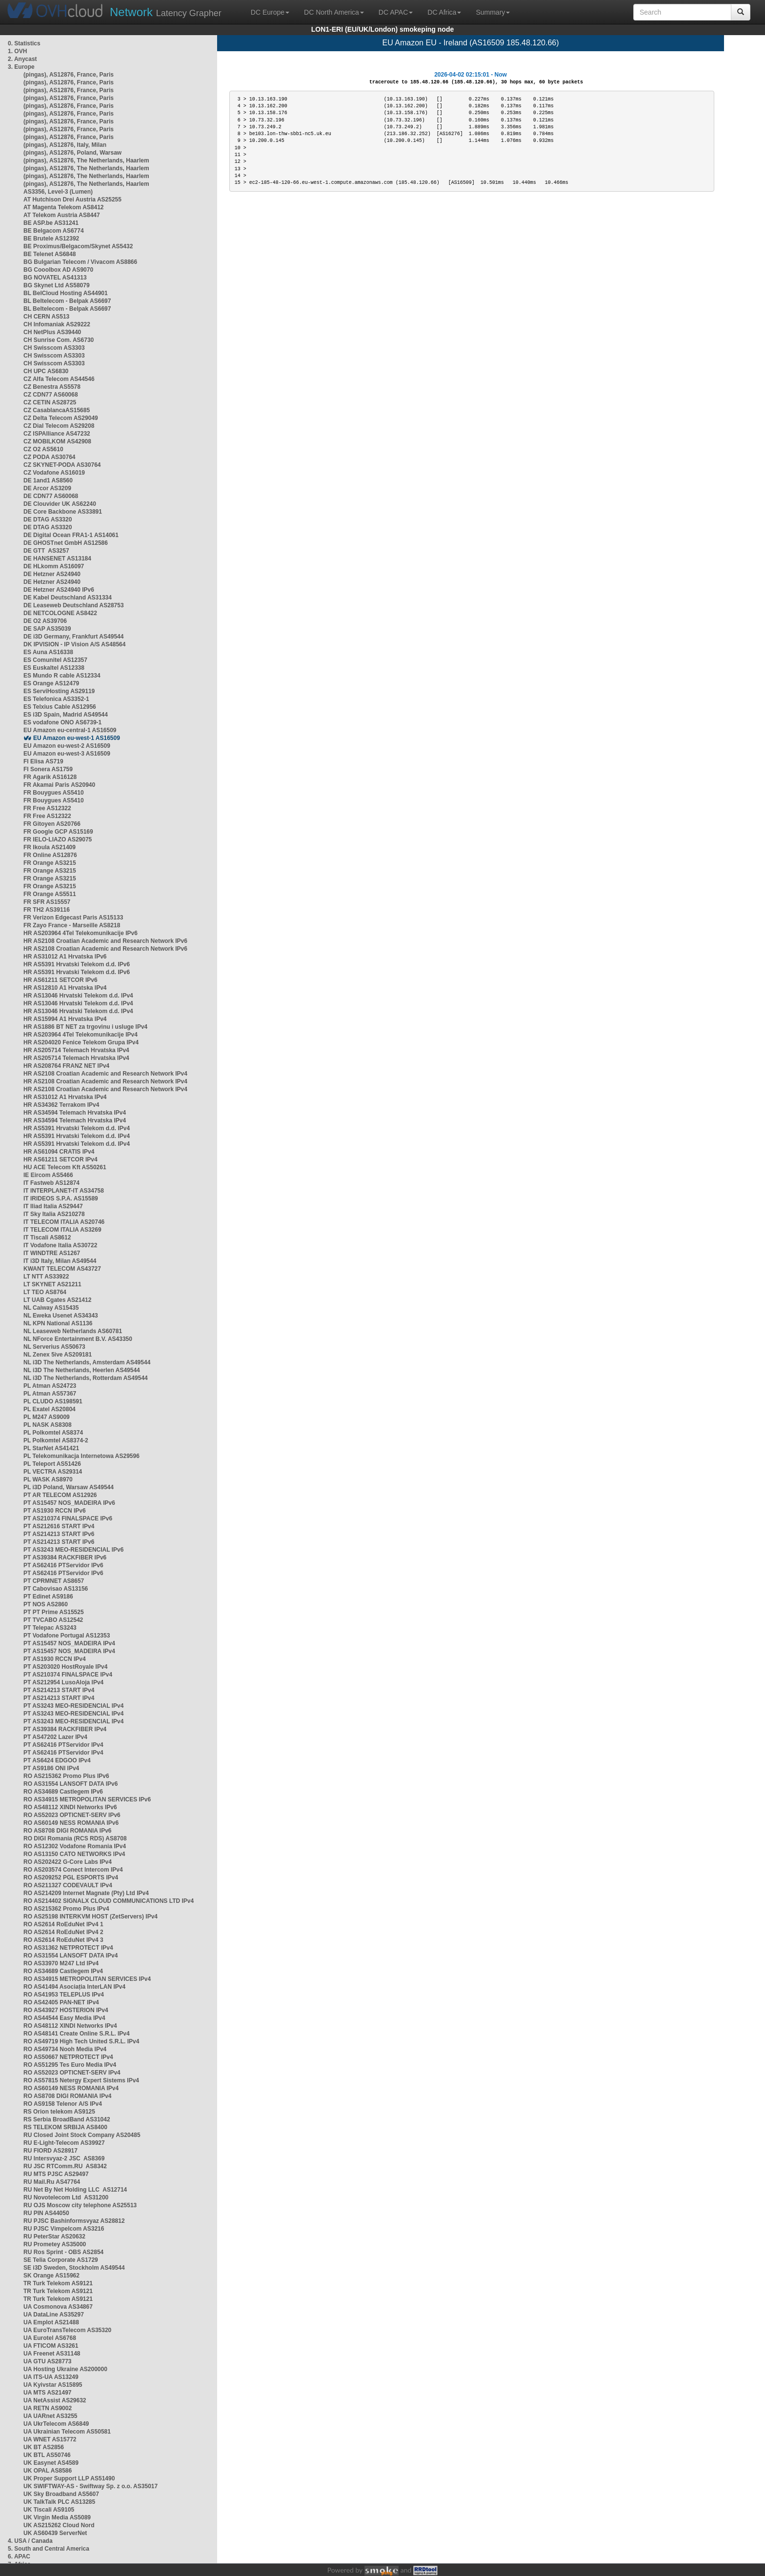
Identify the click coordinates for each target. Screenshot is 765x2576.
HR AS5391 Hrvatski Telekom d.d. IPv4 (76, 1128)
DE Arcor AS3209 (47, 488)
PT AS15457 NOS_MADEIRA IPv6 (69, 1502)
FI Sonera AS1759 (48, 769)
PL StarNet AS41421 (51, 1448)
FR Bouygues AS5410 (53, 792)
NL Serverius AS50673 (54, 1346)
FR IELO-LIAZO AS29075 (57, 839)
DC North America (334, 12)
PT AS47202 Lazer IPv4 (55, 1737)
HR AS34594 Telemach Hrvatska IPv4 (74, 1112)
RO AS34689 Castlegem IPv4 (63, 1971)
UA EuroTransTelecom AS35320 (67, 2330)
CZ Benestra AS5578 (52, 386)
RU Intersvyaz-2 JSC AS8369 (63, 2158)
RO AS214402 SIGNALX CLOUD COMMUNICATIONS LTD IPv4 (108, 1900)
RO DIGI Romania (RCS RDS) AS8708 (75, 1838)
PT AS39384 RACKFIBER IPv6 (64, 1557)
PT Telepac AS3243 (50, 1627)
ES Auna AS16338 (48, 652)
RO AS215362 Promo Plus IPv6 (66, 1776)
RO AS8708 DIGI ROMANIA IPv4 (67, 2096)
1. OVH (17, 51)
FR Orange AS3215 (49, 862)
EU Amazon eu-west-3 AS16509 (66, 753)
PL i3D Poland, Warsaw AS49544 (68, 1487)
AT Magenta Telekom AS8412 (63, 207)
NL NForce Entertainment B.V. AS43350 (77, 1339)
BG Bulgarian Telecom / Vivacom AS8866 (80, 262)
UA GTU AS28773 (47, 2361)
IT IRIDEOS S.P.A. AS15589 (60, 1198)
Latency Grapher (165, 12)
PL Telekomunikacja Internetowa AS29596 (81, 1456)
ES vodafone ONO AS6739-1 (62, 722)
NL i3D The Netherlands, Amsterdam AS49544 (86, 1362)
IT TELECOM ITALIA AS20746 (63, 1221)
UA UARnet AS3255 (50, 2416)
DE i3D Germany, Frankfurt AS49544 (73, 636)
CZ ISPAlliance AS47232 (56, 433)
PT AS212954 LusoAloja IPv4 (63, 1682)
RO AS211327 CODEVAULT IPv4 (67, 1885)
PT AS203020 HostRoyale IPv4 (65, 1666)
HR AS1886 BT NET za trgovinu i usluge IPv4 (85, 1026)
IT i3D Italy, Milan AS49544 (59, 1261)
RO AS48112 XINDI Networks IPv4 (70, 2025)
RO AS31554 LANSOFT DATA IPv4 (70, 1955)
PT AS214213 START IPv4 (58, 1690)
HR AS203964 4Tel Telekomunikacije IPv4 (80, 1034)
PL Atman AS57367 (49, 1393)
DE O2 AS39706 (45, 621)
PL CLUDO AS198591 (52, 1401)
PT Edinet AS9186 (48, 1596)
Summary (493, 12)
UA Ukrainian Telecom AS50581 (67, 2431)
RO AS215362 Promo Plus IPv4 (66, 1908)
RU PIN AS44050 (46, 2213)
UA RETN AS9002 (47, 2408)
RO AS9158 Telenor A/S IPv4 (62, 2103)
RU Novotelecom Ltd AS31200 (65, 2197)
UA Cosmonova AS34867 (58, 2306)
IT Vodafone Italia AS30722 (60, 1245)
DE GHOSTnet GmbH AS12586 (65, 542)
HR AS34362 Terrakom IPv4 (61, 1104)
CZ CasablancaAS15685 (56, 410)
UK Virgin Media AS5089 (57, 2517)
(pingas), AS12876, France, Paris (68, 74)
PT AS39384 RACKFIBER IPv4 (64, 1729)
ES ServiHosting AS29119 (59, 691)
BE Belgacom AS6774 (53, 230)
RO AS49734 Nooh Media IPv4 (64, 2049)
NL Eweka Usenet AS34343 (60, 1315)
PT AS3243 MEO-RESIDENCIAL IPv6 (73, 1549)
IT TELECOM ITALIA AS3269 (62, 1229)
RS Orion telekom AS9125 (59, 2111)
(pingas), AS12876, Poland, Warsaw (72, 152)
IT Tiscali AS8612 (47, 1237)
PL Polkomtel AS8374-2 (55, 1440)
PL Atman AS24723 (49, 1385)
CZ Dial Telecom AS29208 (58, 425)
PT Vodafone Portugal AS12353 (66, 1635)
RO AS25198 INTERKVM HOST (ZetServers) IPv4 (90, 1916)
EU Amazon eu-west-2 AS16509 (66, 745)
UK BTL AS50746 (47, 2455)
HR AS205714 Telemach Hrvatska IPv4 (76, 1050)
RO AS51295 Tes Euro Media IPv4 (69, 2064)
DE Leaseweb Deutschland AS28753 (73, 605)
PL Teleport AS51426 (52, 1463)
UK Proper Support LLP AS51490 (69, 2478)
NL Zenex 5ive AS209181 (57, 1354)
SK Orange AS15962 (51, 2275)
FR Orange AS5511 (49, 894)
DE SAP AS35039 (47, 628)
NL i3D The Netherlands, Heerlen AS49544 (81, 1370)
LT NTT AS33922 (46, 1276)
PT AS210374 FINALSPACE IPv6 (67, 1518)
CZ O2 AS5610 (43, 449)
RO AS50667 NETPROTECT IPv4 (68, 2057)
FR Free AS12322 (47, 808)
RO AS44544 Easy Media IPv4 (64, 2018)
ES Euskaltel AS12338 (53, 667)
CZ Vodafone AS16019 (54, 472)
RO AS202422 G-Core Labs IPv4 (67, 1861)
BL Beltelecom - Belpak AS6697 (67, 301)
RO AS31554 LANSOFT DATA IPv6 (70, 1783)
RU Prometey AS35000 (54, 2244)
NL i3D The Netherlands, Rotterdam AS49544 (85, 1378)
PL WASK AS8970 (48, 1479)
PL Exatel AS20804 (49, 1409)
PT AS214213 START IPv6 (58, 1534)
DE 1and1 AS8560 (48, 480)
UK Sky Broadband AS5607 (61, 2494)
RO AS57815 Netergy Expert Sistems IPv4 (81, 2080)
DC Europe (270, 12)
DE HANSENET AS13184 (57, 558)
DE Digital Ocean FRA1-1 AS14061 (71, 535)
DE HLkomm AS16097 (53, 566)
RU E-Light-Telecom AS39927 (64, 2142)
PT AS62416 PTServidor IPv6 (63, 1565)
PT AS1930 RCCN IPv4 (54, 1659)
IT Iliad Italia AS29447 (53, 1206)
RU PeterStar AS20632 (54, 2236)
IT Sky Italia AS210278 (54, 1214)
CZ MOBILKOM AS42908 (57, 441)
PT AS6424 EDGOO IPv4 (57, 1760)
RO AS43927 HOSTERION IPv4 (65, 2010)
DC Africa (444, 12)
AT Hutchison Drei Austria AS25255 (72, 199)
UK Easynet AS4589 (51, 2462)
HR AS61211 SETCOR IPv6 (60, 980)
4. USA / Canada (30, 2540)
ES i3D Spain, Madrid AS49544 (65, 714)
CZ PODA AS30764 (49, 457)
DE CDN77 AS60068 (50, 496)
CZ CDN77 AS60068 (50, 394)
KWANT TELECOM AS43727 (62, 1268)
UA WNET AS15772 (49, 2439)
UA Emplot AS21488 (51, 2322)
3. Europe (21, 66)
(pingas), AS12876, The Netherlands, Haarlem (86, 160)
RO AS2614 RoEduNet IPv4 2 (63, 1932)
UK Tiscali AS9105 (48, 2509)
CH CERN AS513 (46, 316)
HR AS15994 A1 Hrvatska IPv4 (65, 1019)
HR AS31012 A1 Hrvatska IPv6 (65, 956)
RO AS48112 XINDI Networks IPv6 (70, 1807)
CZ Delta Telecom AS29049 (60, 418)
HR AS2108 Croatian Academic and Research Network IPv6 (105, 941)
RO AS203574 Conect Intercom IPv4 (73, 1869)
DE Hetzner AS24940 (52, 574)
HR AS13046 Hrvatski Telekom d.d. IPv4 (78, 995)
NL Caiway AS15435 (51, 1307)
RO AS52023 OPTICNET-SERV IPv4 (72, 2072)
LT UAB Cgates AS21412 (57, 1300)
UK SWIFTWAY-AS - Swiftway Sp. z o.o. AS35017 (90, 2486)
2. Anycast (22, 59)
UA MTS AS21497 (47, 2392)
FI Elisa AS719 (43, 761)
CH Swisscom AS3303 (54, 347)
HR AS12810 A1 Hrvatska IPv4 (65, 987)
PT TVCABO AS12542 (53, 1620)
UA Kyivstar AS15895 (52, 2384)
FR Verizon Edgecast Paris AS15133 (73, 917)
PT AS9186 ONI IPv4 (51, 1768)
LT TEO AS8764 (44, 1292)
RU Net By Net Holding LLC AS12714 (75, 2189)
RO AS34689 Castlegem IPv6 (63, 1791)
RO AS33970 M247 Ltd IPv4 (61, 1963)
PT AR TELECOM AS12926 (60, 1495)
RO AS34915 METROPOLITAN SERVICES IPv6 (87, 1799)
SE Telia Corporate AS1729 (60, 2259)
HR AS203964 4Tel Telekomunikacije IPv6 (80, 933)
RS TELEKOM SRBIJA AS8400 (65, 2127)
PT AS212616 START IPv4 (58, 1526)
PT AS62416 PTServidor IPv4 (63, 1744)
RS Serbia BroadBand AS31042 (66, 2119)
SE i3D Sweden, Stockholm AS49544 (74, 2267)
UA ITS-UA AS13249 (51, 2377)
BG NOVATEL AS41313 (55, 277)
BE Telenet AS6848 (49, 254)
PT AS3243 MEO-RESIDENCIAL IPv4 (73, 1705)
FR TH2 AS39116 (46, 909)
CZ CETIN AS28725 (49, 402)
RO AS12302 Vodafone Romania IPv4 (74, 1846)
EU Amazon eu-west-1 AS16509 (76, 738)
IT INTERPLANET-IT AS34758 (63, 1190)
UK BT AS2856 (43, 2447)
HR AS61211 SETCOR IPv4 (60, 1159)
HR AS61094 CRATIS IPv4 (58, 1151)
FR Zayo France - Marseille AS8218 (71, 925)
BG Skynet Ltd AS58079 (56, 285)
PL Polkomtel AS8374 (53, 1432)
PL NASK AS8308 (47, 1424)
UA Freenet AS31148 (52, 2353)
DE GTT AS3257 (46, 550)
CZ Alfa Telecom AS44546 (59, 379)
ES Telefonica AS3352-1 (56, 699)
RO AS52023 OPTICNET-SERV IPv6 (72, 1815)
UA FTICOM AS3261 (50, 2345)
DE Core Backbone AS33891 (62, 511)
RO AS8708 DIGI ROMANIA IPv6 (67, 1830)
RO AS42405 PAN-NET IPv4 (61, 2002)
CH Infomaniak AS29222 (56, 324)
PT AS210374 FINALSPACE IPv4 (67, 1674)
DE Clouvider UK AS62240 (59, 503)
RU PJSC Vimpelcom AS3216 (63, 2228)
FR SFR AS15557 (46, 902)
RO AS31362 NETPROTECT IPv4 (68, 1947)
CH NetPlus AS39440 (52, 332)
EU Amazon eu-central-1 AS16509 (70, 730)
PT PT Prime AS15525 (53, 1612)
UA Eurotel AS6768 (49, 2338)
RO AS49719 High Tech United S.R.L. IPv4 (81, 2041)
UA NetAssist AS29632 (54, 2400)
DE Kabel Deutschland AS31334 (67, 597)
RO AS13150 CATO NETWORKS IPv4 (74, 1854)
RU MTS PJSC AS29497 (56, 2174)
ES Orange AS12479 (51, 683)
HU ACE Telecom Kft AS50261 (64, 1167)
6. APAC (19, 2556)
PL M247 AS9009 (46, 1417)
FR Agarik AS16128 (50, 777)
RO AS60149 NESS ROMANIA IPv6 (71, 1822)
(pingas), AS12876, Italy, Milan (64, 144)
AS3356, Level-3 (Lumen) (58, 191)
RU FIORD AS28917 (50, 2150)
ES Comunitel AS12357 (55, 660)
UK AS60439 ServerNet (55, 2533)
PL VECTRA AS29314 (52, 1471)
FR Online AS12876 (50, 855)
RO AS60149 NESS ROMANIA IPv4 (71, 2088)
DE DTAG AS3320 (47, 519)
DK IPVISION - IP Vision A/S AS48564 (74, 644)
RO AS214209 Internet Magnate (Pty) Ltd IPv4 (86, 1893)
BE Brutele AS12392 (51, 238)
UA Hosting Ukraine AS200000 (65, 2369)
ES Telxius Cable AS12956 (59, 706)
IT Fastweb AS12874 (51, 1182)
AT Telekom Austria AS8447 (61, 215)
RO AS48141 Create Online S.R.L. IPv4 (76, 2033)
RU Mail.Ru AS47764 (51, 2181)
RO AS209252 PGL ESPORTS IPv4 (70, 1877)
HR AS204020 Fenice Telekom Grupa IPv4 (81, 1042)
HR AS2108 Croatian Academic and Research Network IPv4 (105, 1073)
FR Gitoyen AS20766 (52, 823)
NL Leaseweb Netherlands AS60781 (72, 1331)
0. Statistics (24, 43)
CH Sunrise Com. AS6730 (58, 340)
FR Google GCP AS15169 (58, 831)
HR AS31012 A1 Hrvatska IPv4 (65, 1097)
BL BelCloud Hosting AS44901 (65, 293)
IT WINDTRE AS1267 (51, 1253)
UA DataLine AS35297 (53, 2314)
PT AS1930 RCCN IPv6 (54, 1510)
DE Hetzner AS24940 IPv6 (58, 589)
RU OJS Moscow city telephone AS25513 (80, 2205)
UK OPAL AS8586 (47, 2470)
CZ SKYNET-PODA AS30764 (62, 464)
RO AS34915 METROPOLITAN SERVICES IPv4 (87, 1979)
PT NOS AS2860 (45, 1604)
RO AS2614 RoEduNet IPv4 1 (63, 1924)
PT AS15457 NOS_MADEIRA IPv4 (69, 1643)
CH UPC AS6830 (45, 371)
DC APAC (396, 12)
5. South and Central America (48, 2548)
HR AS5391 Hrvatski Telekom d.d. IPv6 (76, 964)
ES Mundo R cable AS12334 (62, 675)
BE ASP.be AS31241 (51, 223)
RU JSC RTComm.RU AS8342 (65, 2166)
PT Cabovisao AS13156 (55, 1588)
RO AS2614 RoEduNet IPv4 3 (63, 1940)
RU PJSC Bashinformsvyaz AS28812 (74, 2220)
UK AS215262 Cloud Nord (59, 2525)
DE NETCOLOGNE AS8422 (60, 613)
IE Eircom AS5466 (48, 1175)
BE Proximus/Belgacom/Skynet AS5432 (78, 246)
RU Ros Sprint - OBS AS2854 (63, 2252)
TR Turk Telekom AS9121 (58, 2283)
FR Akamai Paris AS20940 (59, 784)
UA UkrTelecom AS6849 (56, 2423)
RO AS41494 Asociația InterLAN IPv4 (74, 1986)
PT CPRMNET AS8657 (53, 1581)
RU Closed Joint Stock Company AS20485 (82, 2135)
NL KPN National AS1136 (57, 1323)
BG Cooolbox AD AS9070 (58, 269)
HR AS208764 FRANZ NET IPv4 (66, 1065)
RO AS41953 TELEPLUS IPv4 (63, 1994)
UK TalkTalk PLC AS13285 (59, 2501)
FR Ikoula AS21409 (49, 847)
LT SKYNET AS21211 (52, 1284)
